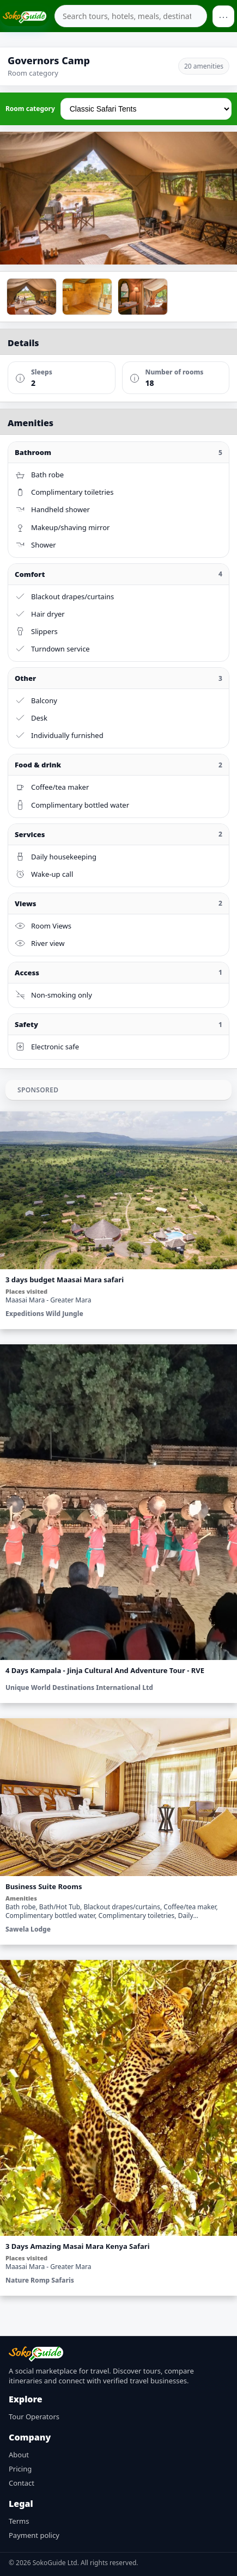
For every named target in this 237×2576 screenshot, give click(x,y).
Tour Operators (34, 2416)
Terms (19, 2521)
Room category (30, 108)
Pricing (20, 2469)
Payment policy (34, 2535)
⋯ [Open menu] (223, 16)
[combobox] (131, 16)
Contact (21, 2483)
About (19, 2455)
